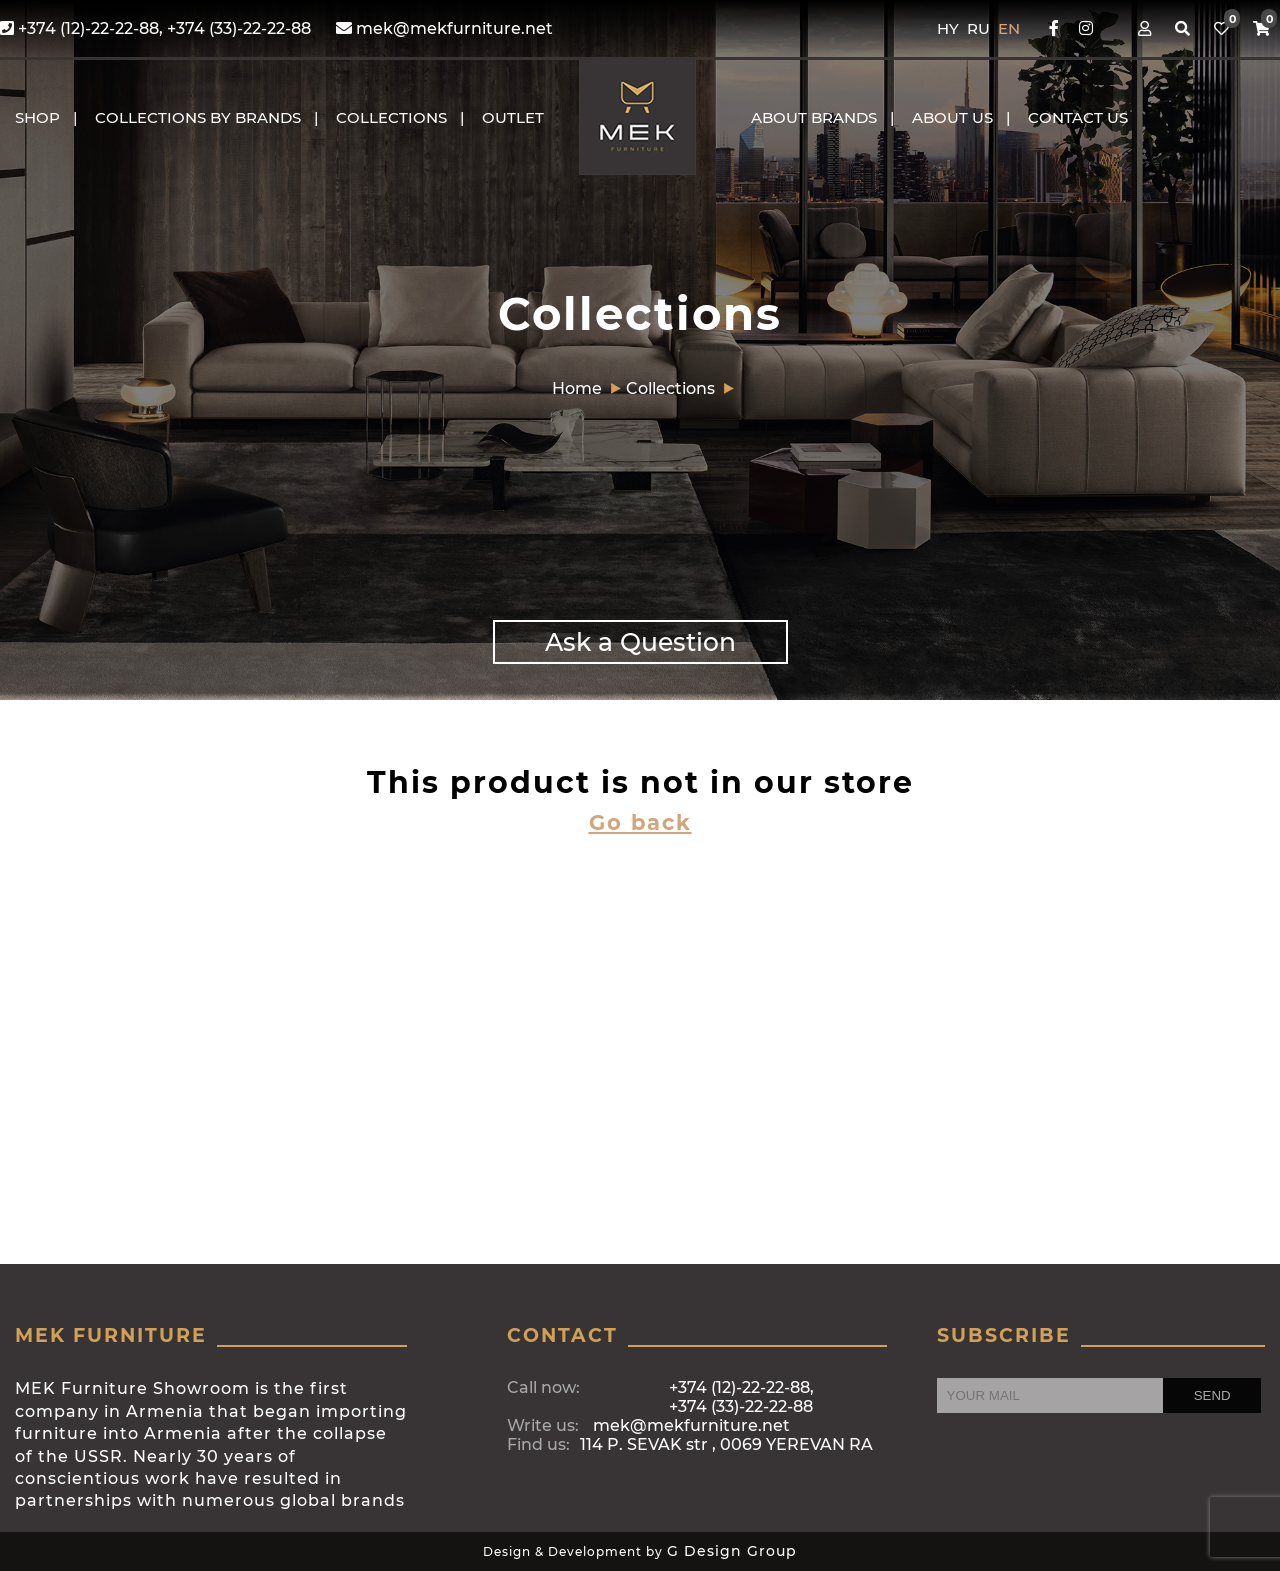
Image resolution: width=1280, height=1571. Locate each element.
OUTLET (513, 117)
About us (952, 117)
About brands (814, 117)
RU (980, 28)
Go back (640, 822)
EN (1009, 28)
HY (950, 28)
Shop (37, 117)
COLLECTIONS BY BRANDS (198, 117)
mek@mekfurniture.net (444, 28)
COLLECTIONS (391, 117)
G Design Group (732, 1551)
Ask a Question (640, 642)
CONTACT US (1078, 117)
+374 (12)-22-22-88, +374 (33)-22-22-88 (155, 28)
